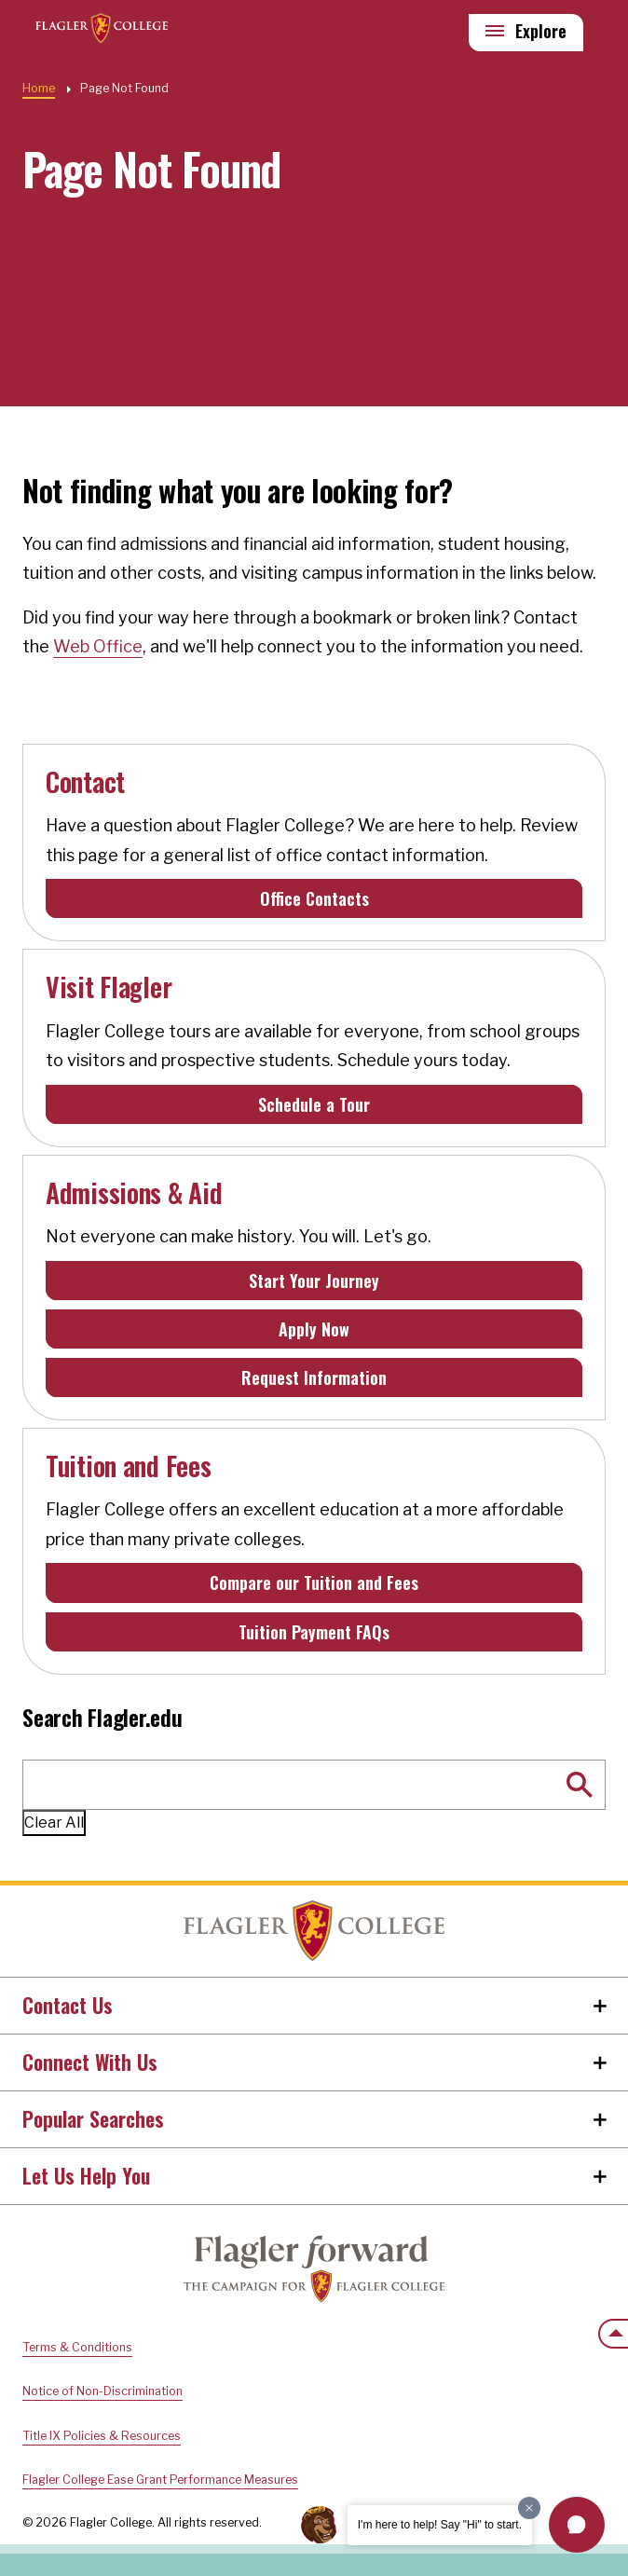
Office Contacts (314, 898)
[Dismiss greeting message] (529, 2508)
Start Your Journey (314, 1280)
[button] (577, 2525)
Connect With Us (89, 2061)
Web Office (98, 646)
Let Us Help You (86, 2175)
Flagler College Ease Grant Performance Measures (160, 2480)
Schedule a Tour (314, 1104)
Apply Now (314, 1329)
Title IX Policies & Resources (101, 2436)
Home (314, 1931)
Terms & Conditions (77, 2347)
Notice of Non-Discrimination (102, 2391)
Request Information (314, 1377)
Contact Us (67, 2005)
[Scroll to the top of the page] (613, 2334)
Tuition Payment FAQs (314, 1632)
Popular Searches (93, 2118)
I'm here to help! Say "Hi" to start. (440, 2524)
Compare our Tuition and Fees (314, 1582)
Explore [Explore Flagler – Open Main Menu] (541, 31)
